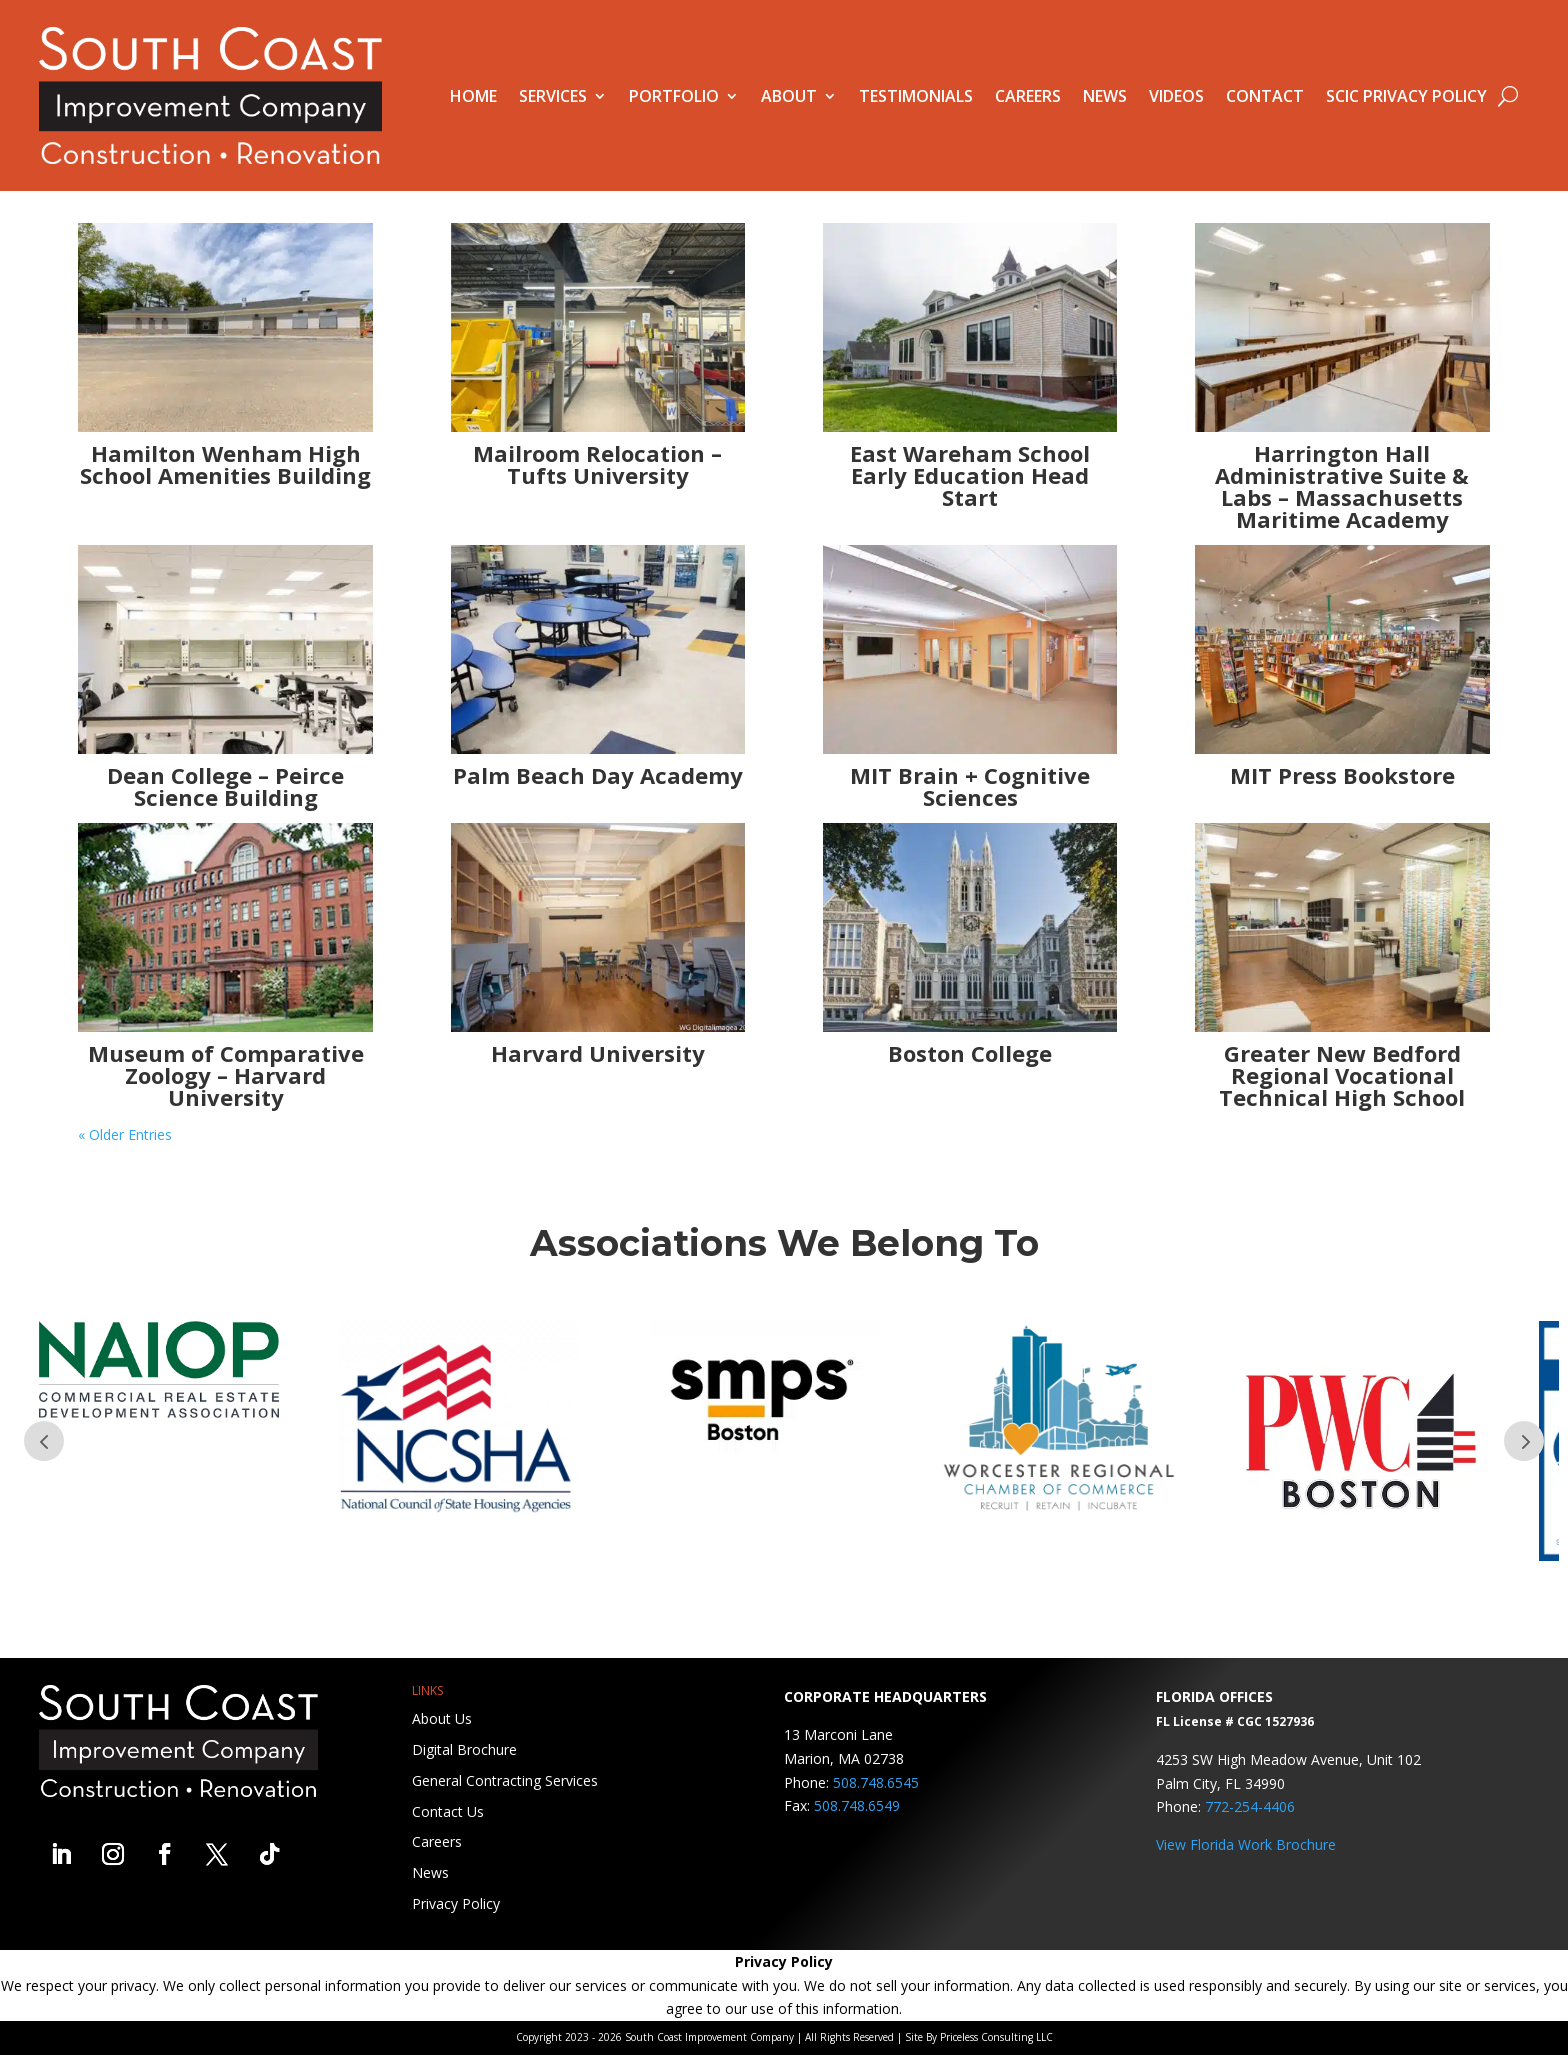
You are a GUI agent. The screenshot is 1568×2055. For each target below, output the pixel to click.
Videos (1176, 96)
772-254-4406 (1250, 1806)
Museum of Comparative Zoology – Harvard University (226, 1075)
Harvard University (598, 1053)
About (789, 96)
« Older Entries (125, 1134)
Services (553, 96)
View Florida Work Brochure (1246, 1844)
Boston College (970, 1053)
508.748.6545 (876, 1782)
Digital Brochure (464, 1749)
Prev (44, 1441)
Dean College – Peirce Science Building (225, 786)
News (1105, 96)
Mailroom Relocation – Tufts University (597, 464)
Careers (1028, 96)
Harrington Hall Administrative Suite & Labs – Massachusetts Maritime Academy (1342, 486)
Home (473, 96)
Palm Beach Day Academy (598, 775)
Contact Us (448, 1811)
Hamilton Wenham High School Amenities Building (225, 464)
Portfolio (674, 96)
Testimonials (916, 96)
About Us (442, 1718)
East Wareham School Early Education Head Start (970, 475)
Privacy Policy (456, 1903)
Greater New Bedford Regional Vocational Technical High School (1342, 1075)
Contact (1265, 96)
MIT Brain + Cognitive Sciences (970, 786)
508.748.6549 (857, 1805)
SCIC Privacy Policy (1406, 96)
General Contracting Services (505, 1780)
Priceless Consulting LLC (996, 2037)
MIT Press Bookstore (1342, 775)
